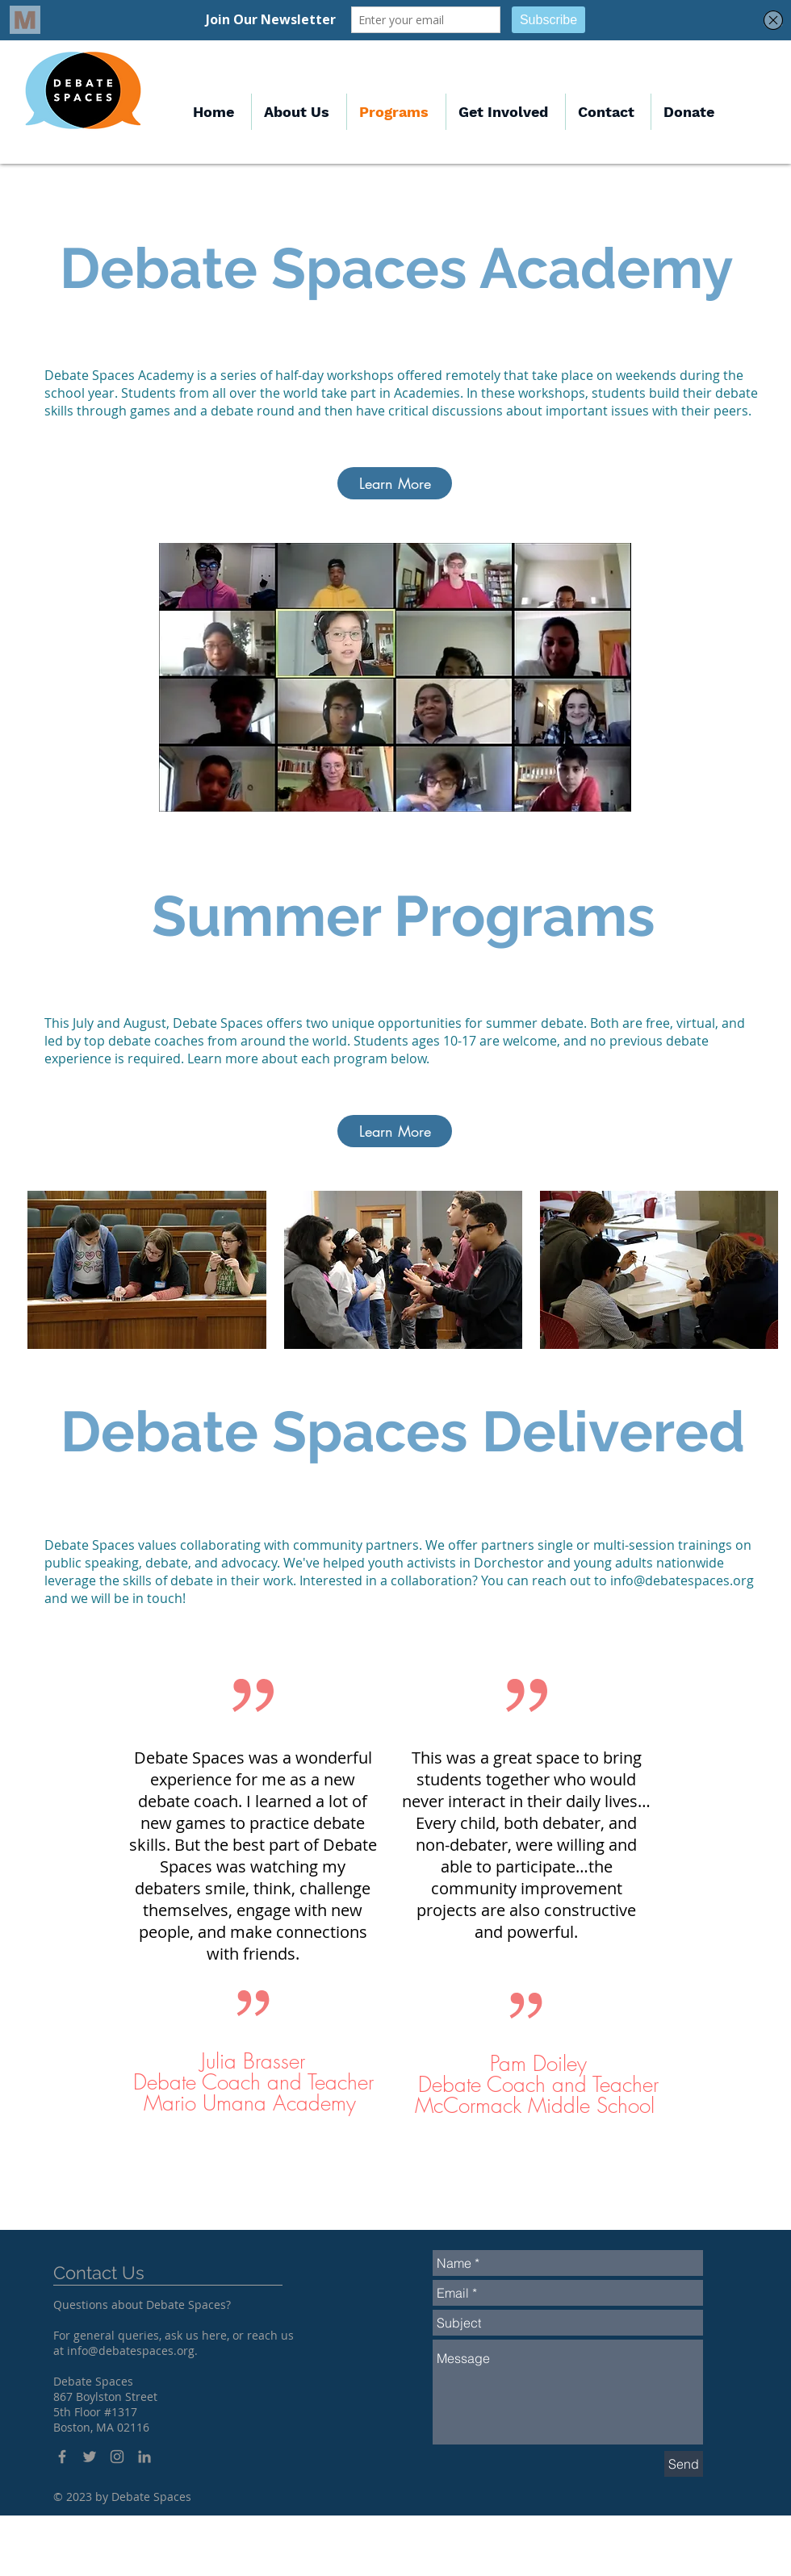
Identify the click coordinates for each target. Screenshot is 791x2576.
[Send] (683, 2464)
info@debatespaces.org (682, 1580)
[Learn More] (394, 483)
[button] (505, 112)
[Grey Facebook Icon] (62, 2456)
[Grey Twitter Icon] (89, 2456)
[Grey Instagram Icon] (117, 2456)
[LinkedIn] (144, 2456)
